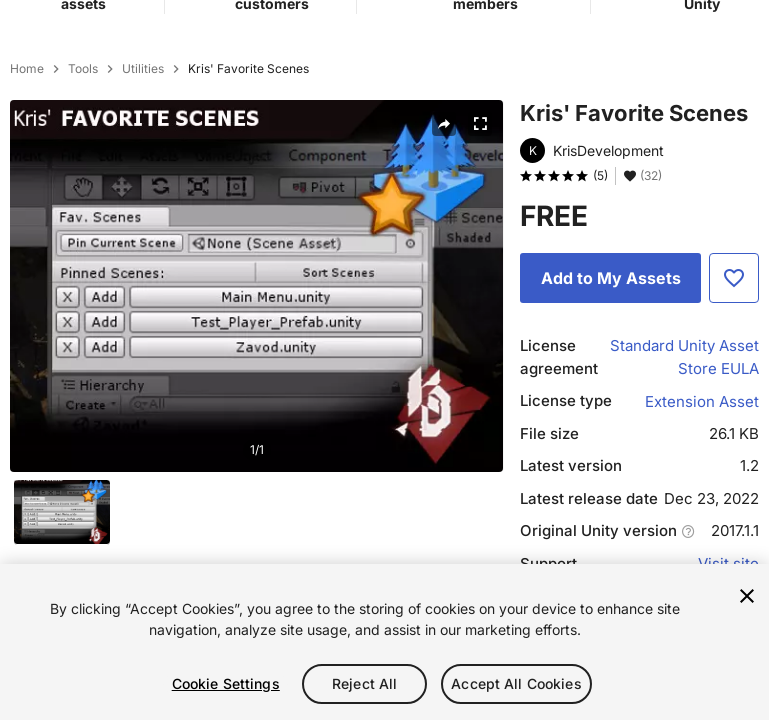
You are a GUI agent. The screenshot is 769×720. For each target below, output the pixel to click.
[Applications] (712, 35)
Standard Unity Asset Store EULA (684, 464)
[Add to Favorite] (734, 385)
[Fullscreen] (480, 231)
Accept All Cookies (516, 683)
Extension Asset (702, 508)
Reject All (364, 683)
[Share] (444, 231)
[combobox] (385, 108)
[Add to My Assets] (610, 385)
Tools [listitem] (83, 176)
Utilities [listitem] (143, 176)
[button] (668, 36)
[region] (384, 642)
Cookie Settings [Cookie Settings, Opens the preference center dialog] (226, 683)
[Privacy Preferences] (624, 36)
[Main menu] (22, 36)
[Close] (747, 596)
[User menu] (750, 36)
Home (27, 176)
